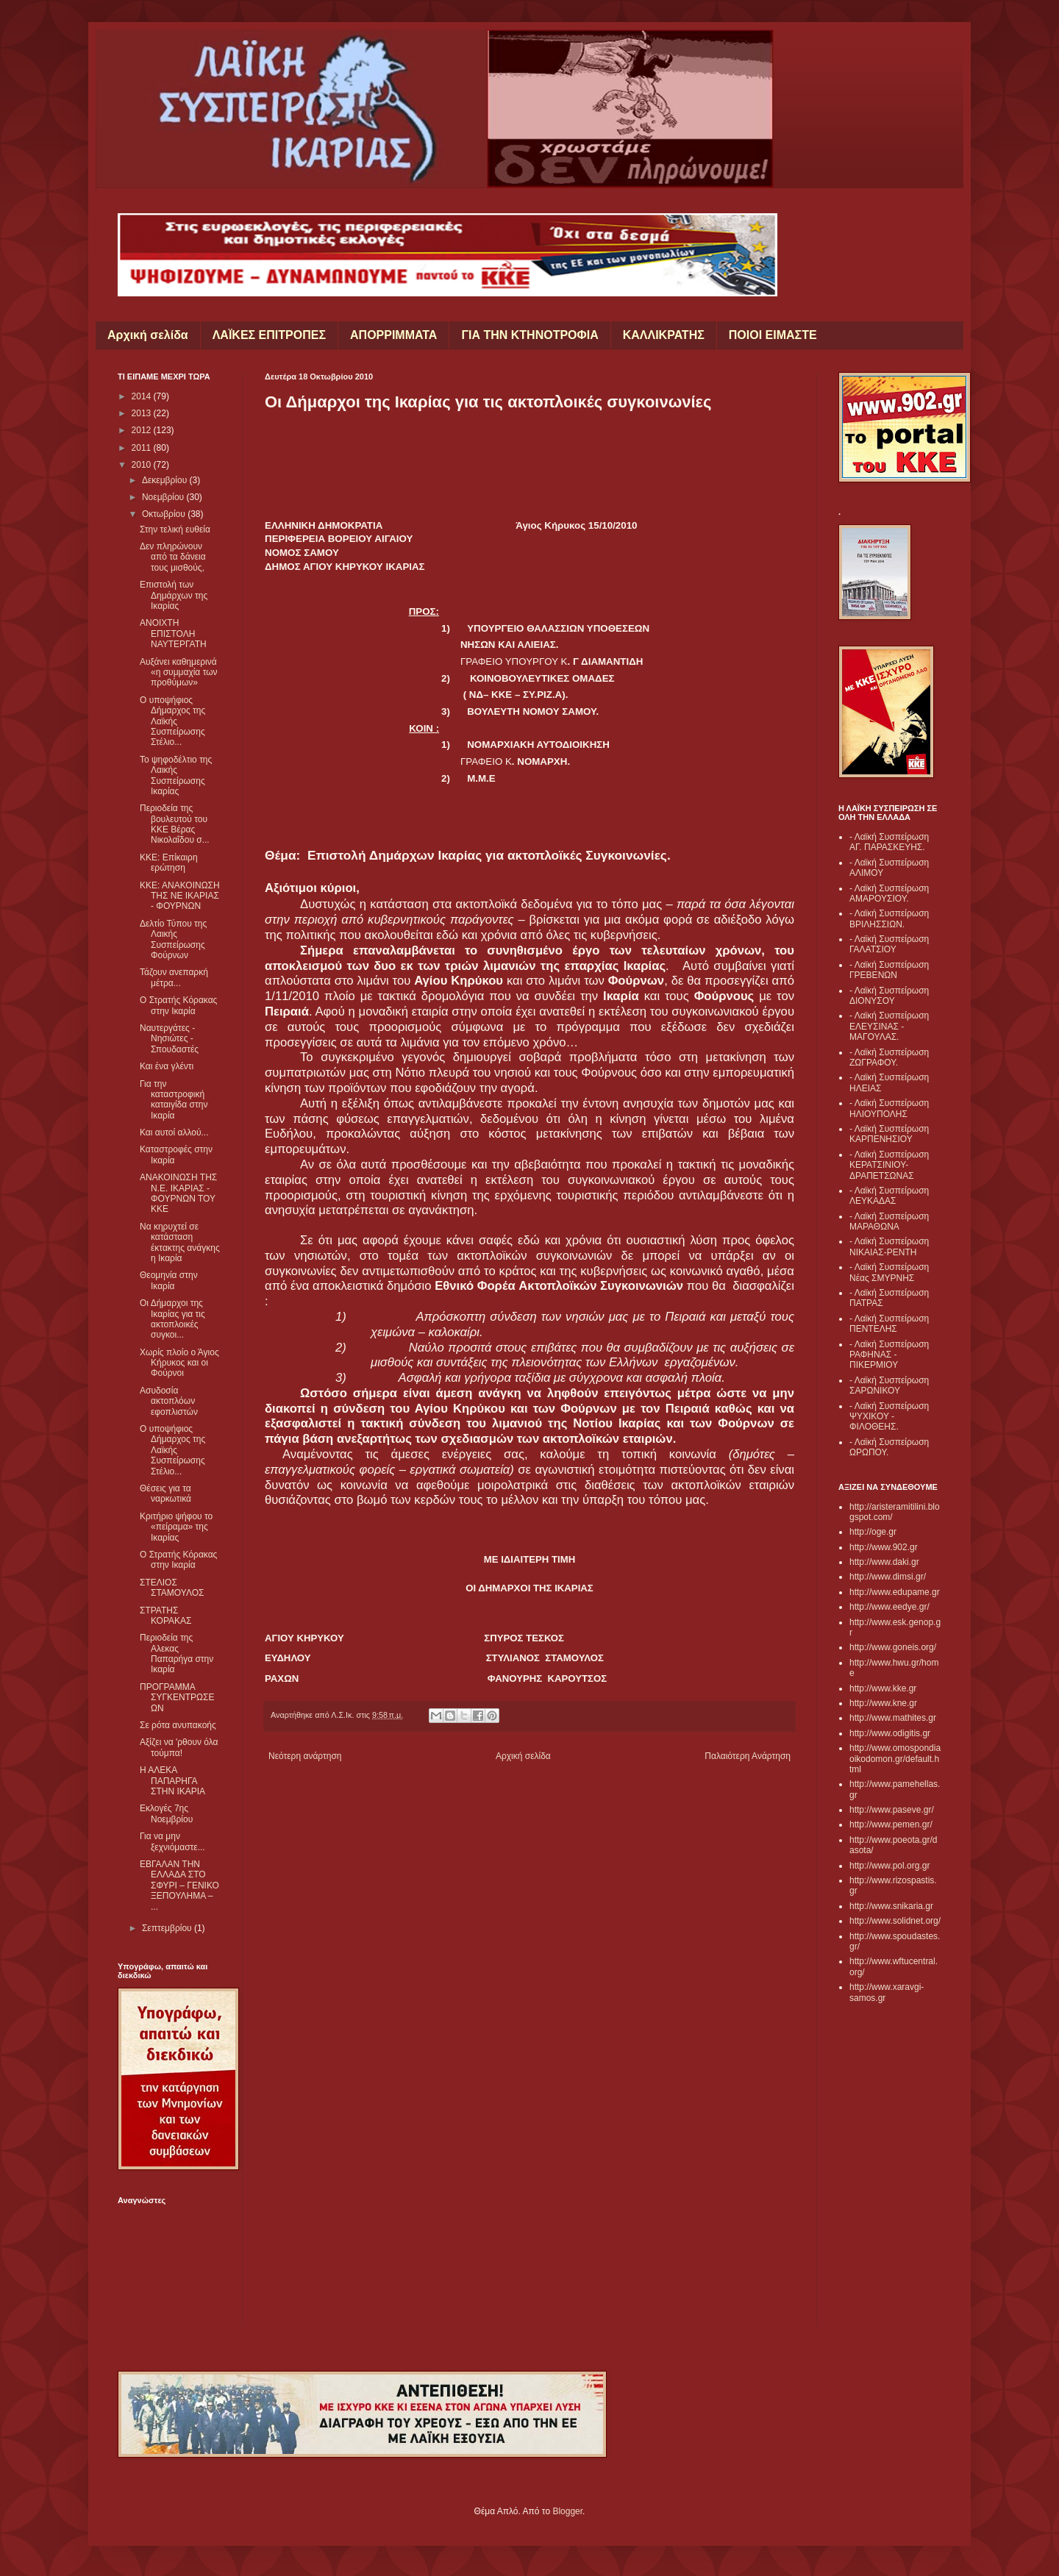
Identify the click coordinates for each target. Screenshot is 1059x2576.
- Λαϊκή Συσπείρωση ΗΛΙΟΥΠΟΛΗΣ (889, 1108)
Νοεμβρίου (164, 497)
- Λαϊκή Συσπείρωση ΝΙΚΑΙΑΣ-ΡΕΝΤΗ (889, 1246)
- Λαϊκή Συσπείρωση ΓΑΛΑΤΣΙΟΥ (889, 944)
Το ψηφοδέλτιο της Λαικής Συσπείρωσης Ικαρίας (176, 775)
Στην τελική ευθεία (175, 529)
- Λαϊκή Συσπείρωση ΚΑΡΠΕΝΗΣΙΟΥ (889, 1134)
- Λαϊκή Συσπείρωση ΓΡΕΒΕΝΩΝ (889, 970)
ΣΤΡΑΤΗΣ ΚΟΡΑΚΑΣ (166, 1615)
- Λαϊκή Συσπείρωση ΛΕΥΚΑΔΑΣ (889, 1195)
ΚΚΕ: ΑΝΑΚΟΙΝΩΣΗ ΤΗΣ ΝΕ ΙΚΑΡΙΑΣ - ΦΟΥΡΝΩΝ (180, 896)
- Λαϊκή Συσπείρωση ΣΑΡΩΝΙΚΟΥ (889, 1385)
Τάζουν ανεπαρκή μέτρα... (174, 977)
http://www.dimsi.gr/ (887, 1576)
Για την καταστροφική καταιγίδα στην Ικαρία (173, 1100)
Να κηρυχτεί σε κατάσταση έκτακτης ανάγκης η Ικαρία (180, 1242)
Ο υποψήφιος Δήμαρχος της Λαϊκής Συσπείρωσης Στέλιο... (172, 721)
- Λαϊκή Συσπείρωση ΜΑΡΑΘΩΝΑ (889, 1221)
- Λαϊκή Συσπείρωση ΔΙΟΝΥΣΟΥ (889, 995)
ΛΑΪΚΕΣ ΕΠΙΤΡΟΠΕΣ (269, 335)
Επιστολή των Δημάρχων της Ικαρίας (173, 595)
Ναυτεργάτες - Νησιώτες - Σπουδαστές (169, 1039)
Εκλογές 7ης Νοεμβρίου (166, 1813)
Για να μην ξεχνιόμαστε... (172, 1841)
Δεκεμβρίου (166, 480)
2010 (143, 465)
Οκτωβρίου (165, 514)
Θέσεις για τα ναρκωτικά (165, 1493)
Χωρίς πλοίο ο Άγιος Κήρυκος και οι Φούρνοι (179, 1363)
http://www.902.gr (883, 1547)
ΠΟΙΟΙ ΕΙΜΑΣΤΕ (773, 335)
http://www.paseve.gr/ (891, 1810)
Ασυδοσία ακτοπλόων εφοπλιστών (169, 1401)
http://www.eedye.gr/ (889, 1607)
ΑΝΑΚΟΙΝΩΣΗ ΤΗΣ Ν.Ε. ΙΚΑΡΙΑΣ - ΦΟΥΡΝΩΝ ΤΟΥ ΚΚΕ (178, 1193)
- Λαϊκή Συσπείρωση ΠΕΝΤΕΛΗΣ (889, 1323)
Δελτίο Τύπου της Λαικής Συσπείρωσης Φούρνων (173, 939)
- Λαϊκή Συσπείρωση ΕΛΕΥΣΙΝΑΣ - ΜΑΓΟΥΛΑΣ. (889, 1026)
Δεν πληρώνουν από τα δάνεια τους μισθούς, (173, 557)
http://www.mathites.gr (892, 1718)
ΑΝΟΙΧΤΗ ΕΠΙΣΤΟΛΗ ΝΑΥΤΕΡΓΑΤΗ (173, 633)
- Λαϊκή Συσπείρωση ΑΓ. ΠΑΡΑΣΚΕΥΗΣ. (889, 842)
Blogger (567, 2511)
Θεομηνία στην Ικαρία (169, 1280)
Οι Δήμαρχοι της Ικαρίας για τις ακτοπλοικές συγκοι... (172, 1319)
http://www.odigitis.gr (889, 1733)
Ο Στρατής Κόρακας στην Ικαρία (178, 1005)
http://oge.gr (872, 1532)
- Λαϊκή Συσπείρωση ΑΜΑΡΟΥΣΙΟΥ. (889, 893)
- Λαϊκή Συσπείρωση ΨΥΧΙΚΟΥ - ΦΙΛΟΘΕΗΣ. (889, 1417)
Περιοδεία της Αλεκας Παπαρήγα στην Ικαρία (176, 1653)
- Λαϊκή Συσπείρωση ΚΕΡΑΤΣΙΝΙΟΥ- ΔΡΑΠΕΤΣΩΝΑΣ (889, 1165)
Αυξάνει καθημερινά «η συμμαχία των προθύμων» (179, 672)
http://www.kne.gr (883, 1703)
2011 (143, 448)
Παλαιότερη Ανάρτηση (748, 1756)
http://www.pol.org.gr (889, 1865)
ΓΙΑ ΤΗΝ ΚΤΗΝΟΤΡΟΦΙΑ (529, 335)
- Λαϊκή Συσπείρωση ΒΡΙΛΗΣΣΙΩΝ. (889, 918)
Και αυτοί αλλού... (174, 1132)
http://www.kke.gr (882, 1688)
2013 (143, 413)
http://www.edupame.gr (894, 1592)
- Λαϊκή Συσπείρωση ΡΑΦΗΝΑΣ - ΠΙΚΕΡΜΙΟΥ (889, 1355)
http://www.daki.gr (884, 1562)
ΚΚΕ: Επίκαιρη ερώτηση (169, 862)
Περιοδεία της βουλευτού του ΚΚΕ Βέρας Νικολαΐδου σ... (175, 824)
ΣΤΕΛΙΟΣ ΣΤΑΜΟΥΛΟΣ (172, 1587)
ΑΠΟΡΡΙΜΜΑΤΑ (393, 335)
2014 (143, 396)
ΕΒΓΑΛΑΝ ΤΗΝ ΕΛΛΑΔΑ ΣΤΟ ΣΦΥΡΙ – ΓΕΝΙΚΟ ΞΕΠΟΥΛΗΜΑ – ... (179, 1885)
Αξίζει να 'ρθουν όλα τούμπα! (179, 1747)
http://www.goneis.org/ (892, 1647)
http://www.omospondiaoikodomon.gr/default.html (895, 1758)
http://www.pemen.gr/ (891, 1824)
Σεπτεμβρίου (168, 1928)
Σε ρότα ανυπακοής (178, 1725)
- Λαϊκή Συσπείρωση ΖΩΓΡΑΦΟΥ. (889, 1057)
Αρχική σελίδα (147, 335)
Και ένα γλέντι (166, 1066)
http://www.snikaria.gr (891, 1906)
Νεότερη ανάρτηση (304, 1756)
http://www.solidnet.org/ (895, 1921)
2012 (143, 430)
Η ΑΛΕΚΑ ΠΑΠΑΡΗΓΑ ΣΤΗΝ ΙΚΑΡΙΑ (172, 1781)
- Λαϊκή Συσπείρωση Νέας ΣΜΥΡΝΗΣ (889, 1272)
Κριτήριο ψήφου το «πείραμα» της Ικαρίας (176, 1527)
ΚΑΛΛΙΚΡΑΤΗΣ (664, 335)
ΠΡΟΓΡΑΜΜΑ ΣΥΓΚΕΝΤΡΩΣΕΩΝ (177, 1697)
